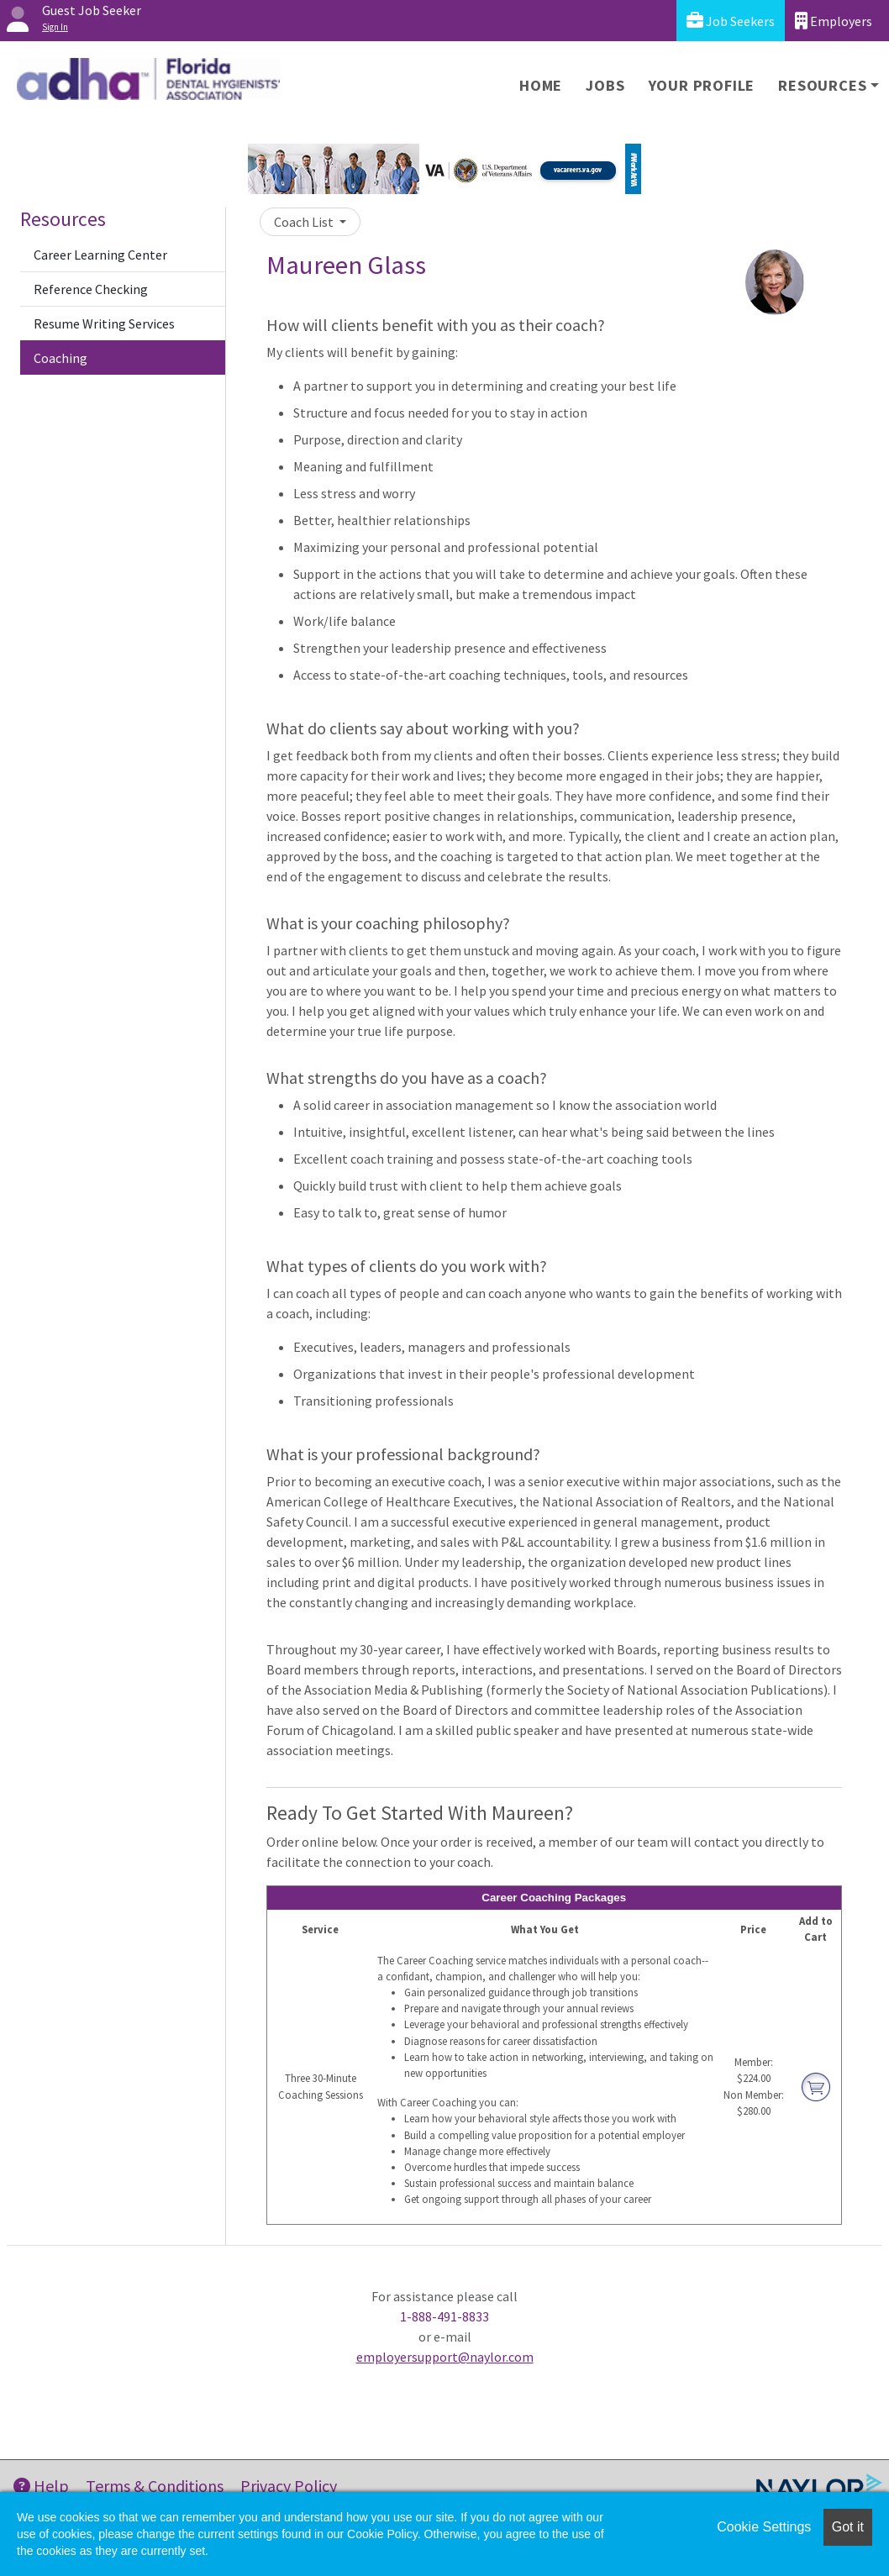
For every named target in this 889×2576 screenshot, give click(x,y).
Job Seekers (730, 20)
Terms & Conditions (155, 2485)
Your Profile (702, 85)
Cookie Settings (764, 2527)
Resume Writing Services (104, 323)
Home (540, 85)
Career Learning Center (100, 254)
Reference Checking (91, 289)
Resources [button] (822, 85)
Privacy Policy (288, 2485)
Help (41, 2485)
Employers (833, 20)
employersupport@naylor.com (445, 2356)
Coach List (305, 221)
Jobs (605, 85)
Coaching (60, 358)
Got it (848, 2527)
